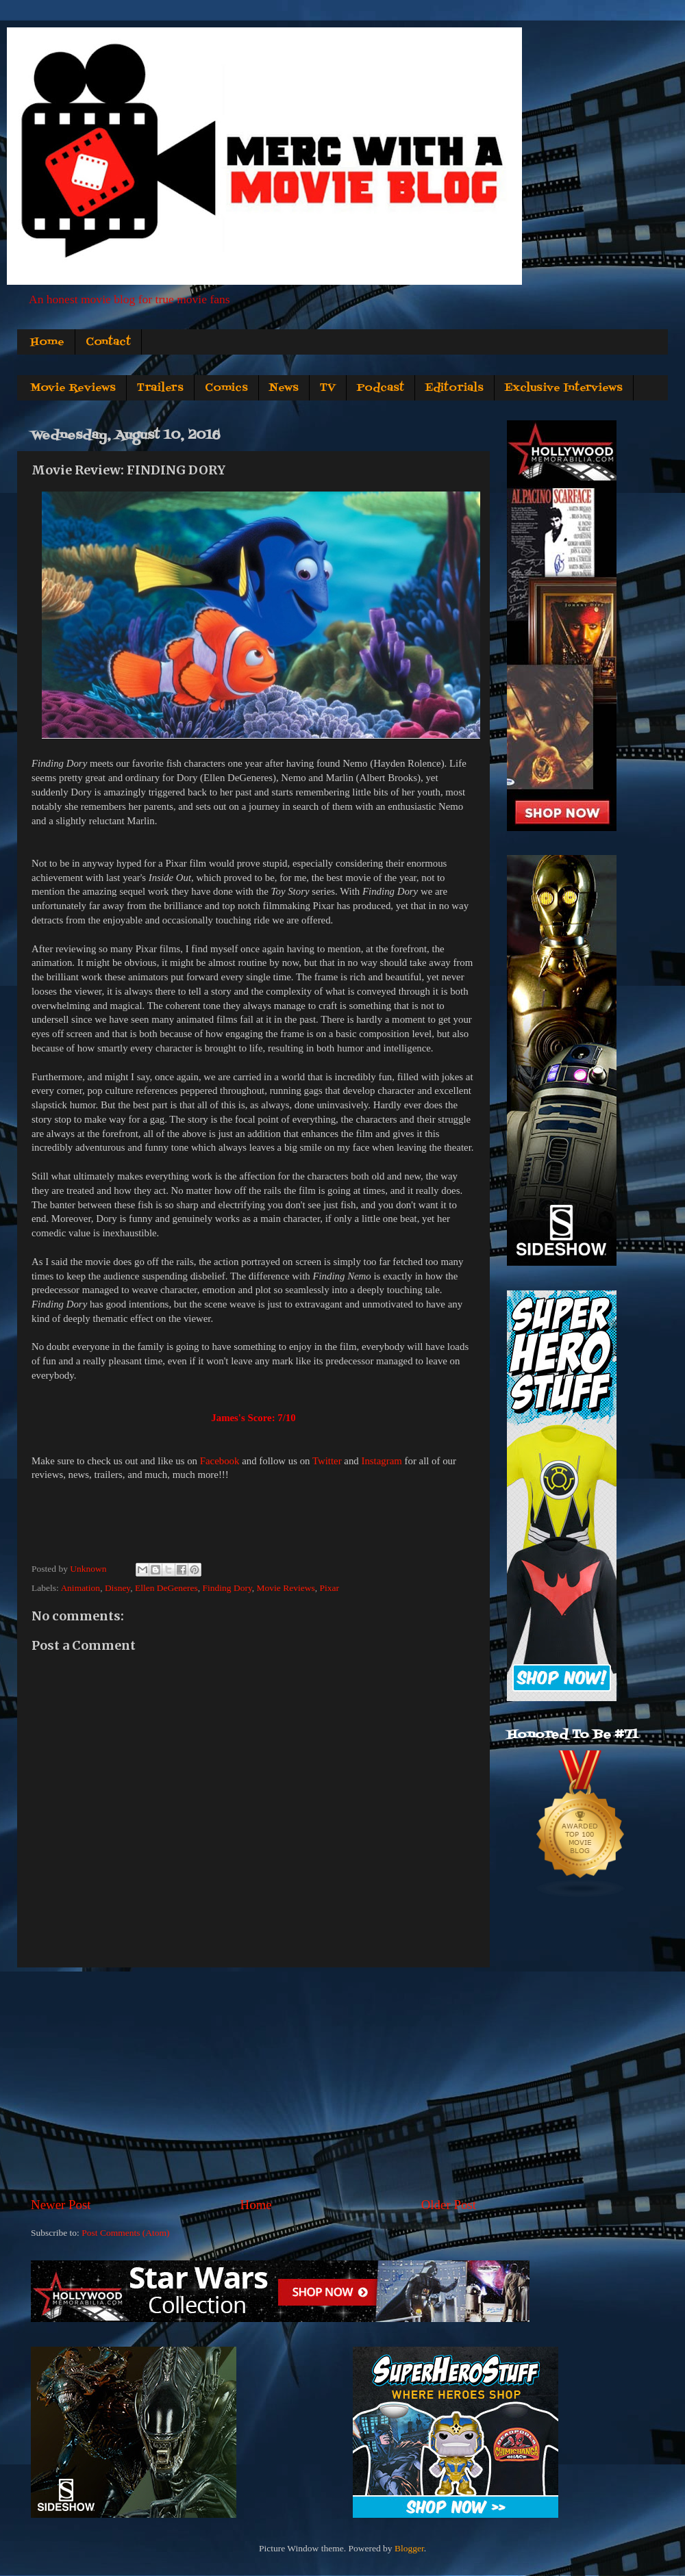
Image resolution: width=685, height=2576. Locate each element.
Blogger (409, 2548)
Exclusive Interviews (564, 388)
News (284, 388)
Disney (117, 1588)
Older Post (448, 2204)
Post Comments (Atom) (125, 2233)
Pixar (329, 1588)
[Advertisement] (253, 2082)
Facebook (220, 1460)
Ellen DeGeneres (166, 1588)
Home (47, 342)
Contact (108, 342)
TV (328, 388)
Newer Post (61, 2204)
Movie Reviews (73, 388)
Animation (80, 1588)
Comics (226, 388)
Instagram (381, 1460)
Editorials (454, 388)
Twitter (327, 1460)
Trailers (160, 388)
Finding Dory (227, 1588)
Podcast (380, 388)
